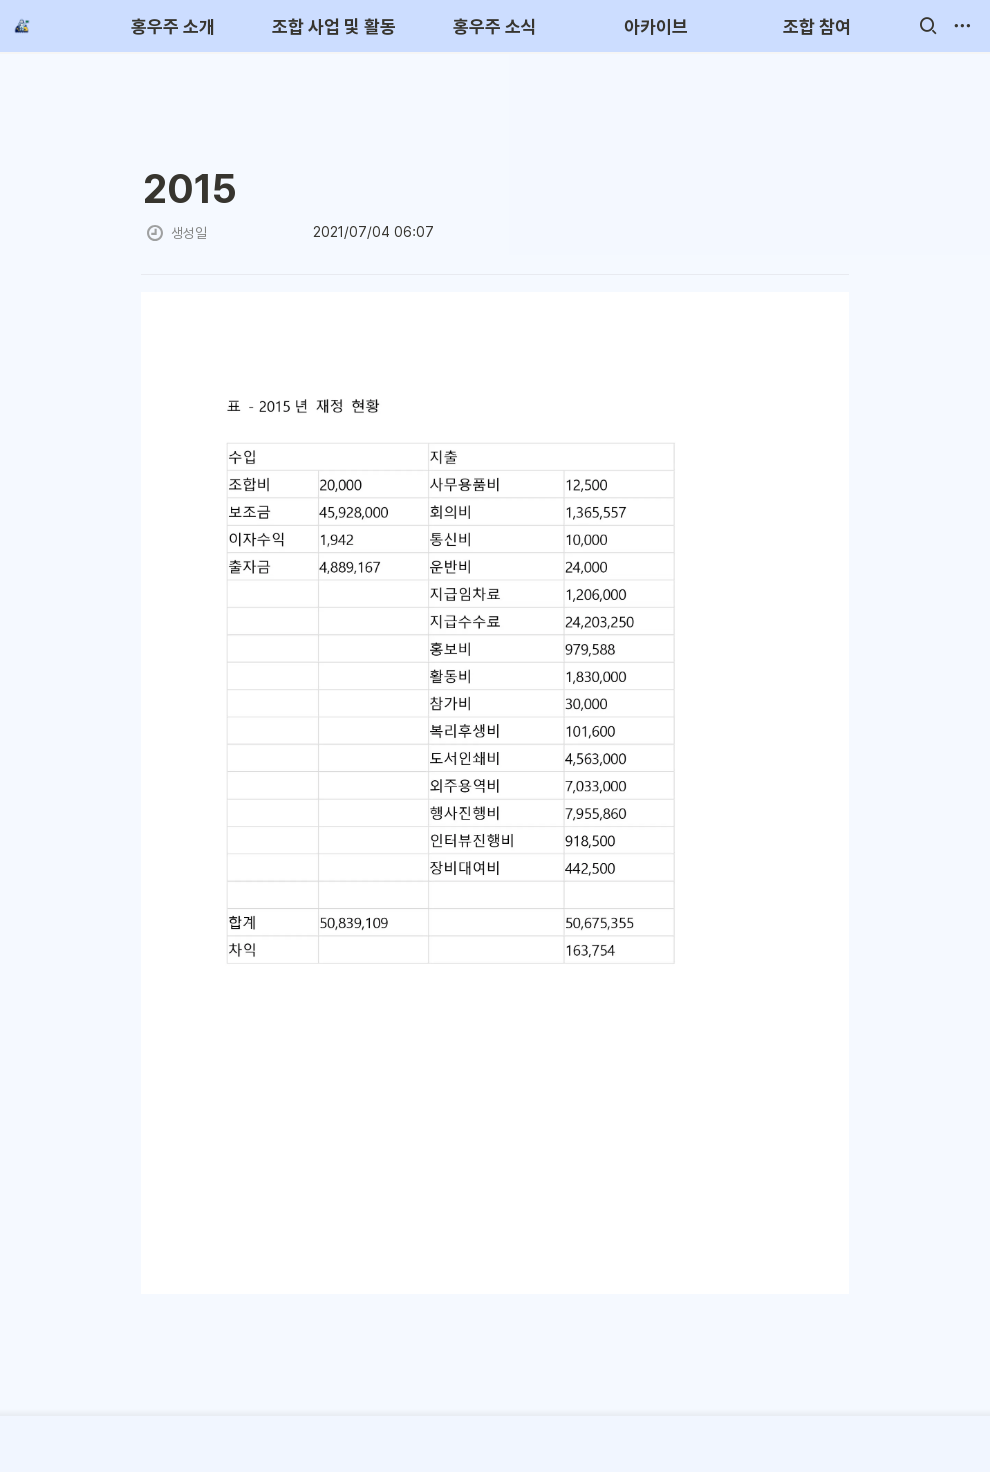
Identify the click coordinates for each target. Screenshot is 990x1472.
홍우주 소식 (495, 26)
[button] (928, 26)
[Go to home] (22, 26)
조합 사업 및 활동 (334, 26)
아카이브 (656, 26)
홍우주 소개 (173, 26)
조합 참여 (817, 26)
